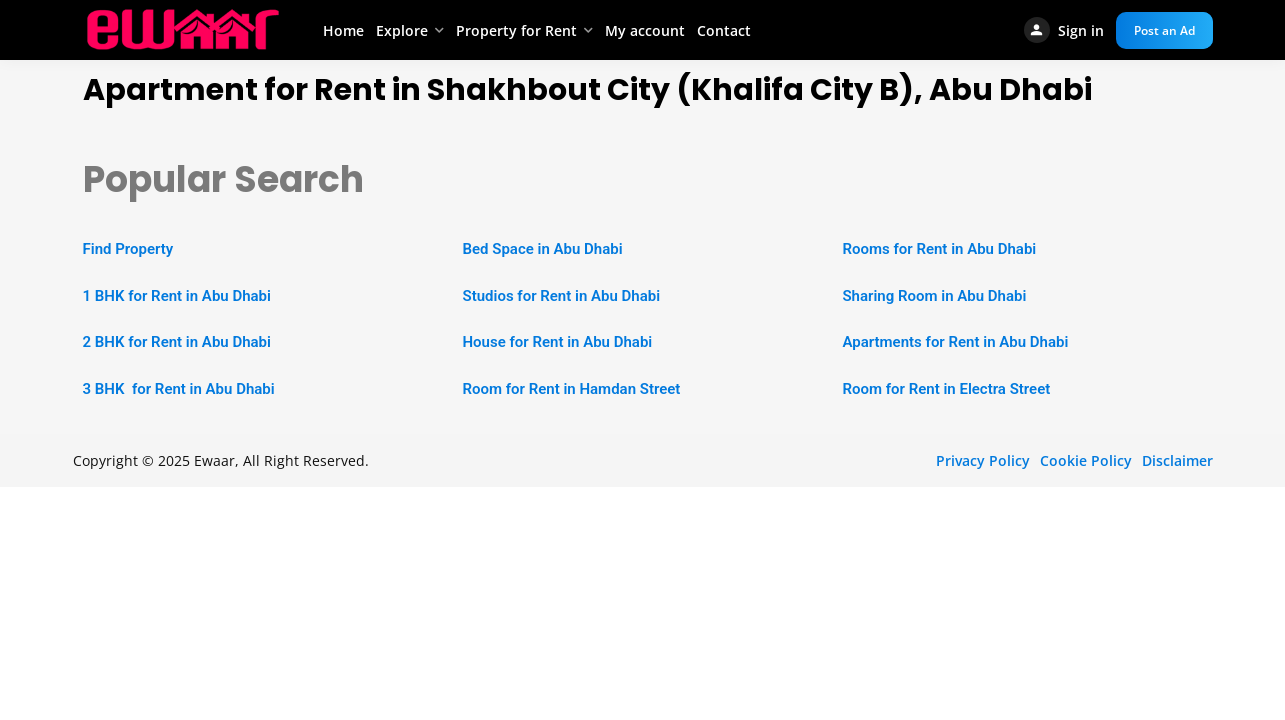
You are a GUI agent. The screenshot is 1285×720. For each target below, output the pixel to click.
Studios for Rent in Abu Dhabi (561, 296)
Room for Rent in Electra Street (946, 389)
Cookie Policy (1086, 460)
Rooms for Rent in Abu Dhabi (939, 249)
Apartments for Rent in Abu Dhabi (955, 342)
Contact (724, 30)
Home (343, 30)
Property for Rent (516, 30)
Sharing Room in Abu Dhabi (934, 296)
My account (645, 30)
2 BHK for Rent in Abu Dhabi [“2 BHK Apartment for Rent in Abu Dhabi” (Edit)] (177, 342)
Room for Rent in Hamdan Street (571, 389)
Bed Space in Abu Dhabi (542, 249)
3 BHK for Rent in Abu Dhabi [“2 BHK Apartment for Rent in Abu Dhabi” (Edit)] (179, 389)
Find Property (128, 249)
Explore (402, 30)
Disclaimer (1177, 460)
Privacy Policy (983, 460)
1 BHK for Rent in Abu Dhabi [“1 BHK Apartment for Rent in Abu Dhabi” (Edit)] (177, 296)
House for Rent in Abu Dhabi (557, 342)
